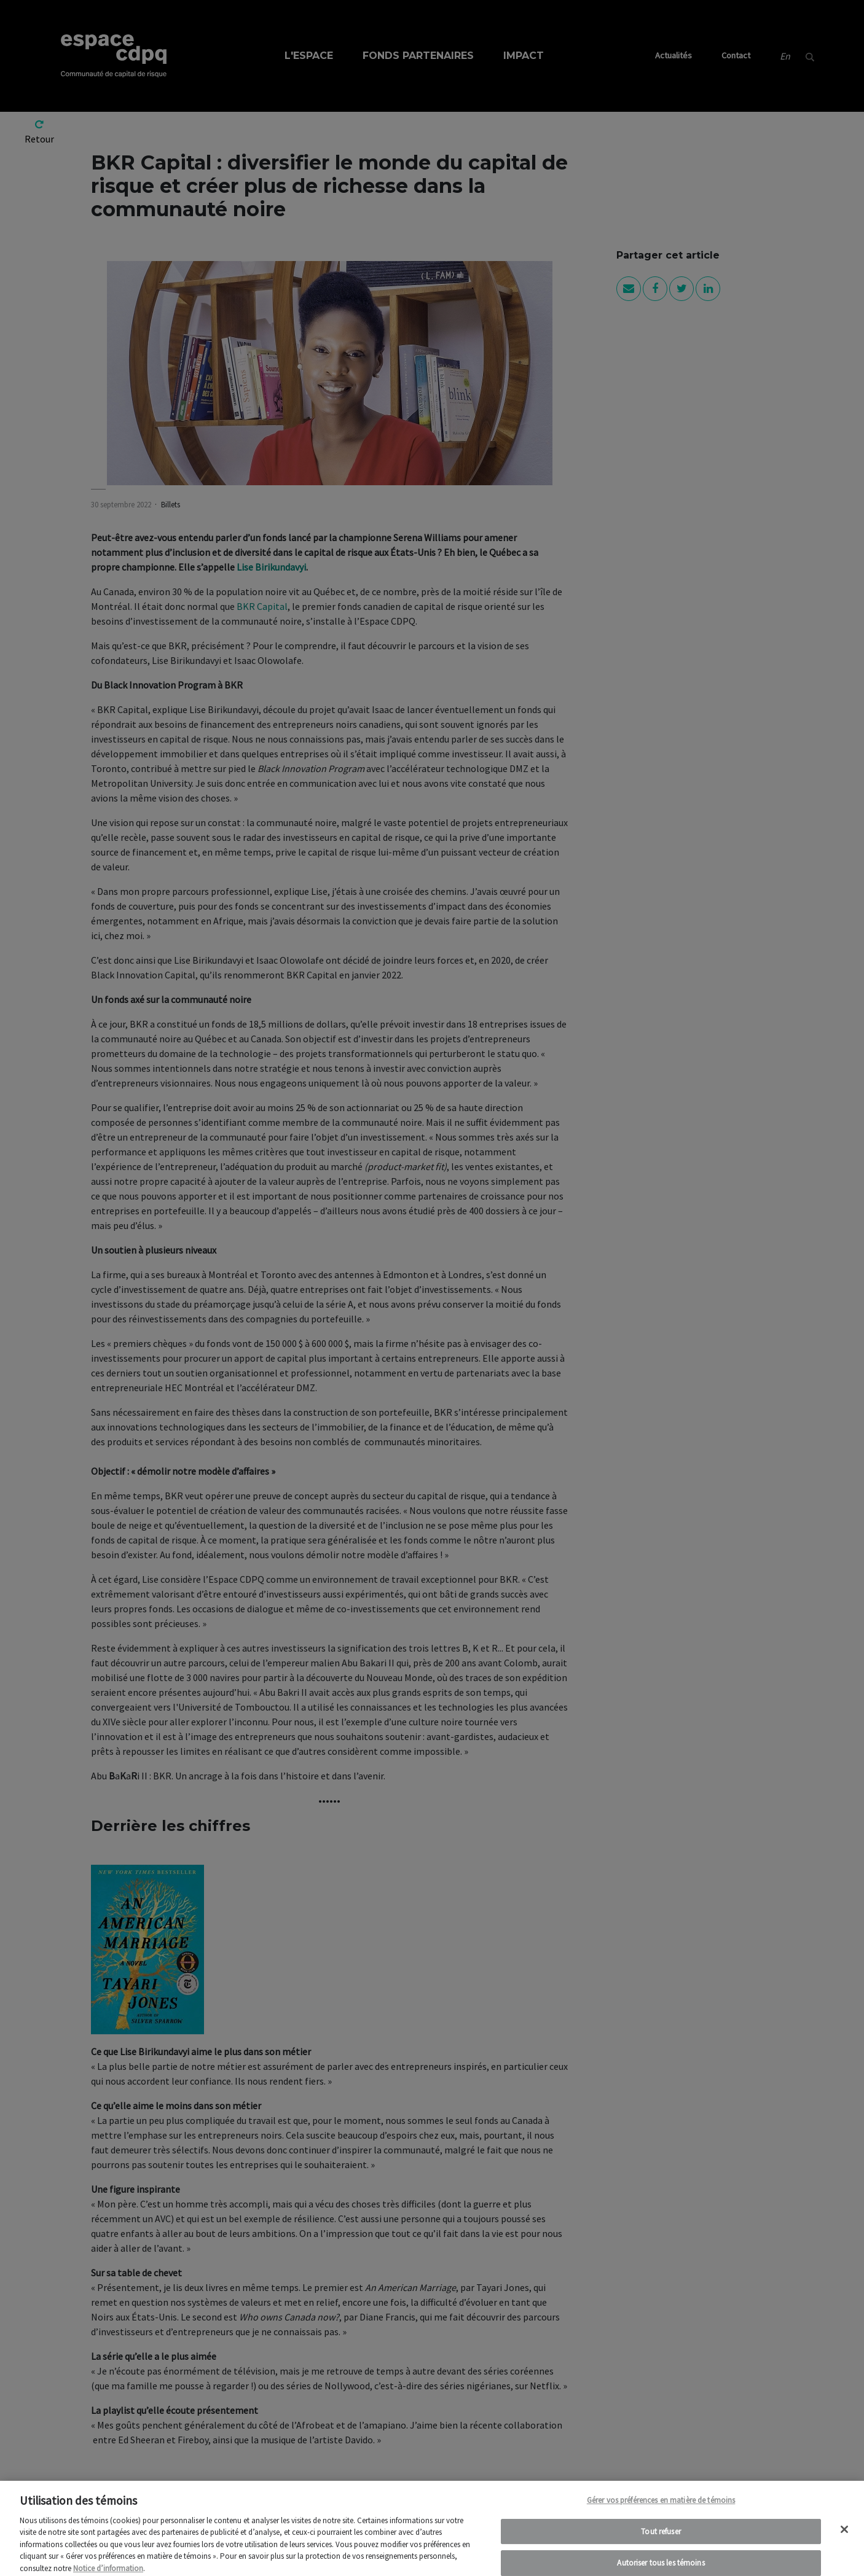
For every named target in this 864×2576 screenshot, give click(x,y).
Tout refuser (661, 2540)
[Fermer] (844, 2537)
